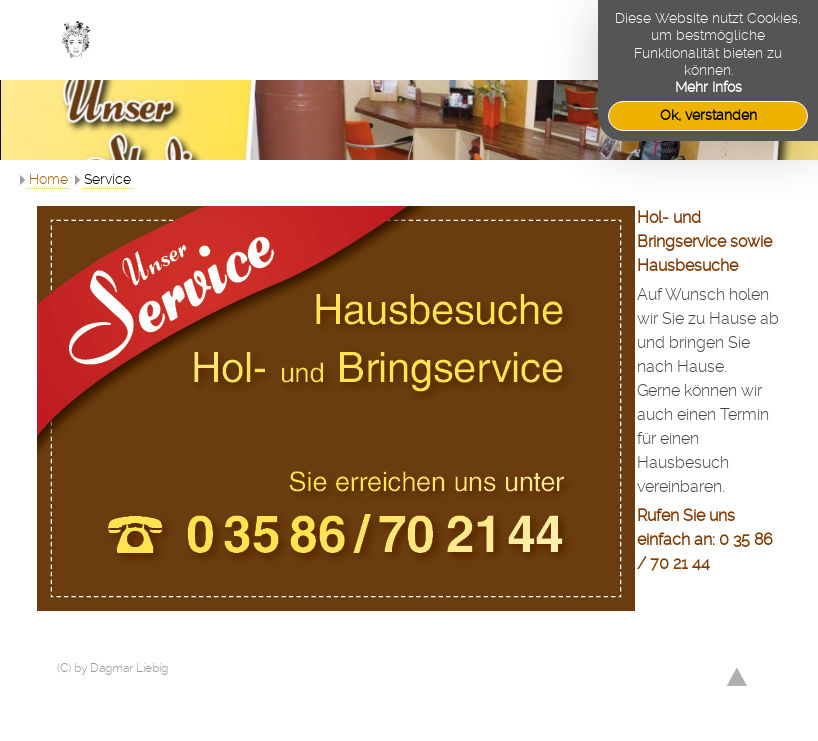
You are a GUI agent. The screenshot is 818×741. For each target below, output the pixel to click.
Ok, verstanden (708, 115)
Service (107, 179)
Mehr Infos (708, 87)
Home (48, 179)
